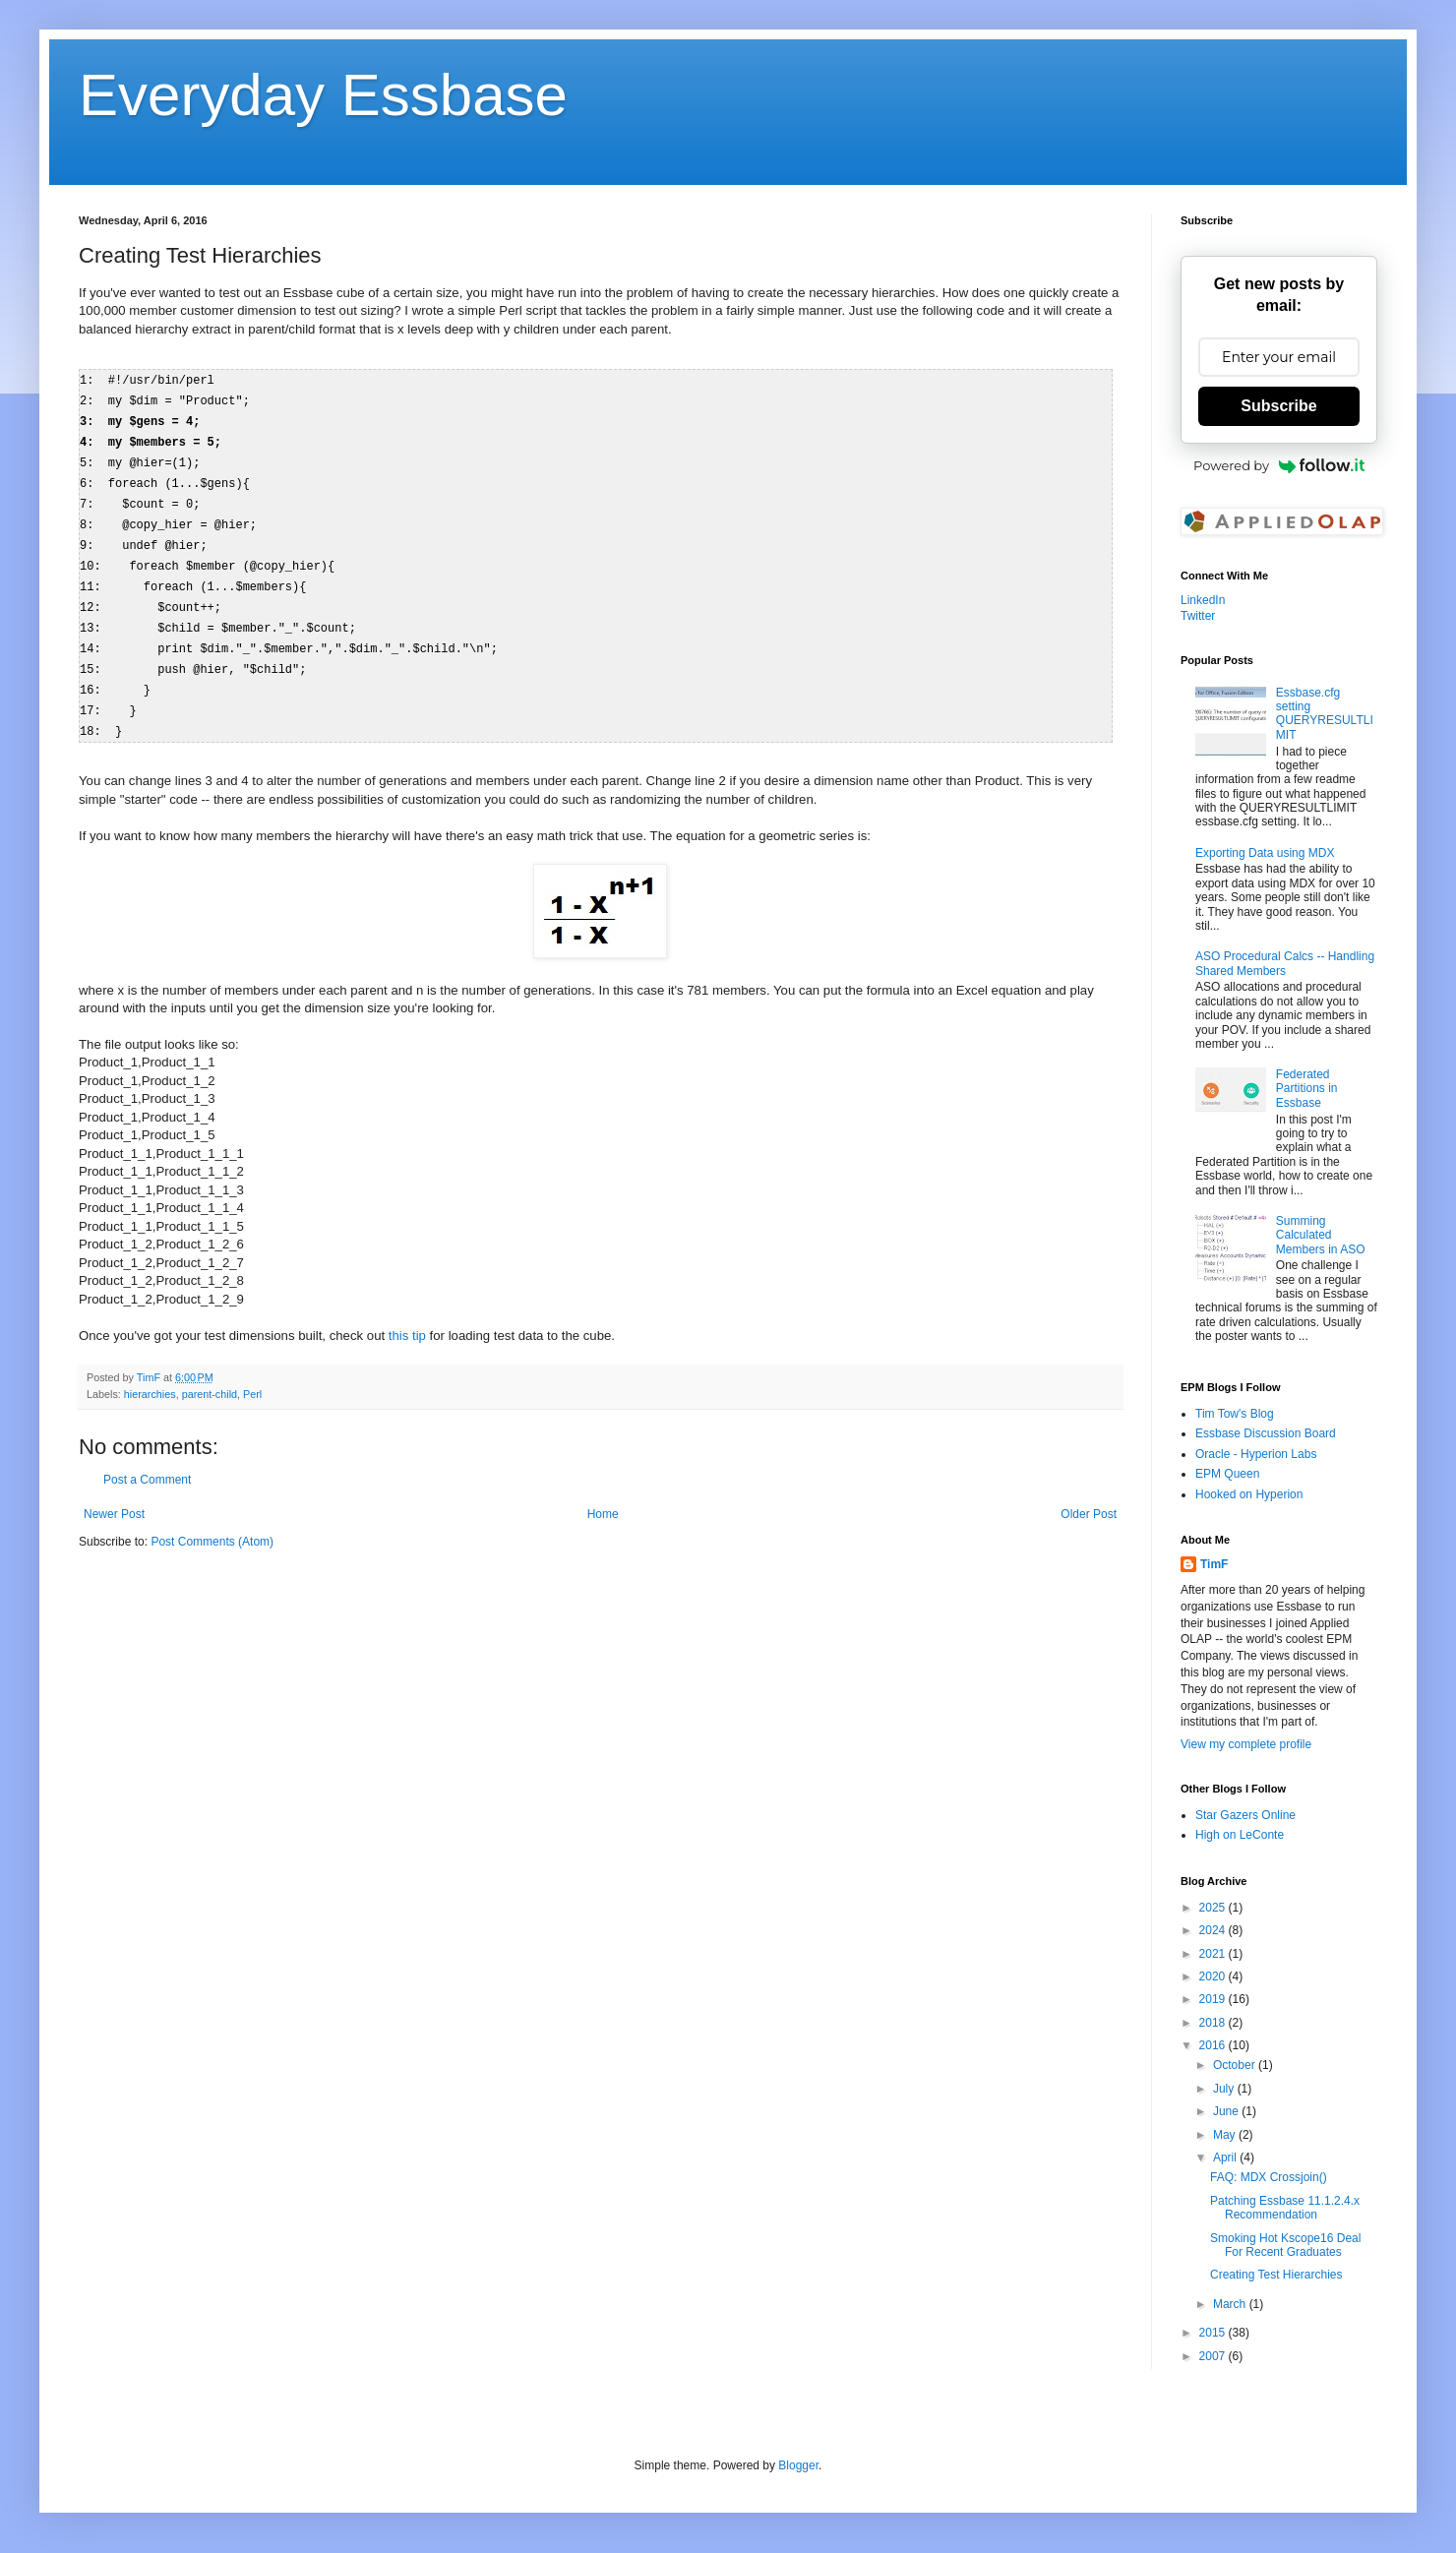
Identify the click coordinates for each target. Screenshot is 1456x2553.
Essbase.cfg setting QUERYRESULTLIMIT (1324, 714)
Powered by (1279, 465)
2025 (1214, 1908)
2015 (1214, 2333)
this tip (407, 1317)
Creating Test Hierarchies (1276, 2274)
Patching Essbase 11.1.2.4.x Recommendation (1285, 2207)
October (1235, 2065)
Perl (252, 1376)
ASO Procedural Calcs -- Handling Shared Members (1284, 963)
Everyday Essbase (323, 95)
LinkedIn (1203, 600)
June (1227, 2111)
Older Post (1089, 1496)
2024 (1214, 1930)
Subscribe (1278, 405)
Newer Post (114, 1496)
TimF (1214, 1564)
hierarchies (150, 1376)
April (1226, 2157)
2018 (1214, 2023)
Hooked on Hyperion (1249, 1494)
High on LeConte (1239, 1835)
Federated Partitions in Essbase (1307, 1088)
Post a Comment (147, 1462)
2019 (1214, 1999)
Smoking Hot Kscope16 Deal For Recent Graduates (1285, 2245)
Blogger (798, 2465)
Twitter (1198, 616)
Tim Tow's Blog (1234, 1414)
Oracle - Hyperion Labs (1255, 1454)
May (1226, 2135)
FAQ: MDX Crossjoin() (1268, 2177)
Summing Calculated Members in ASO (1320, 1235)
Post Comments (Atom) (212, 1524)
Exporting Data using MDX (1264, 853)
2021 (1214, 1954)
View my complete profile (1246, 1744)
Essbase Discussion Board (1265, 1433)
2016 (1214, 2045)
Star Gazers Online (1245, 1815)
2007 (1214, 2356)
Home (603, 1496)
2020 (1214, 1976)
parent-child (209, 1376)
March (1231, 2304)
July (1225, 2089)
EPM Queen (1227, 1474)
